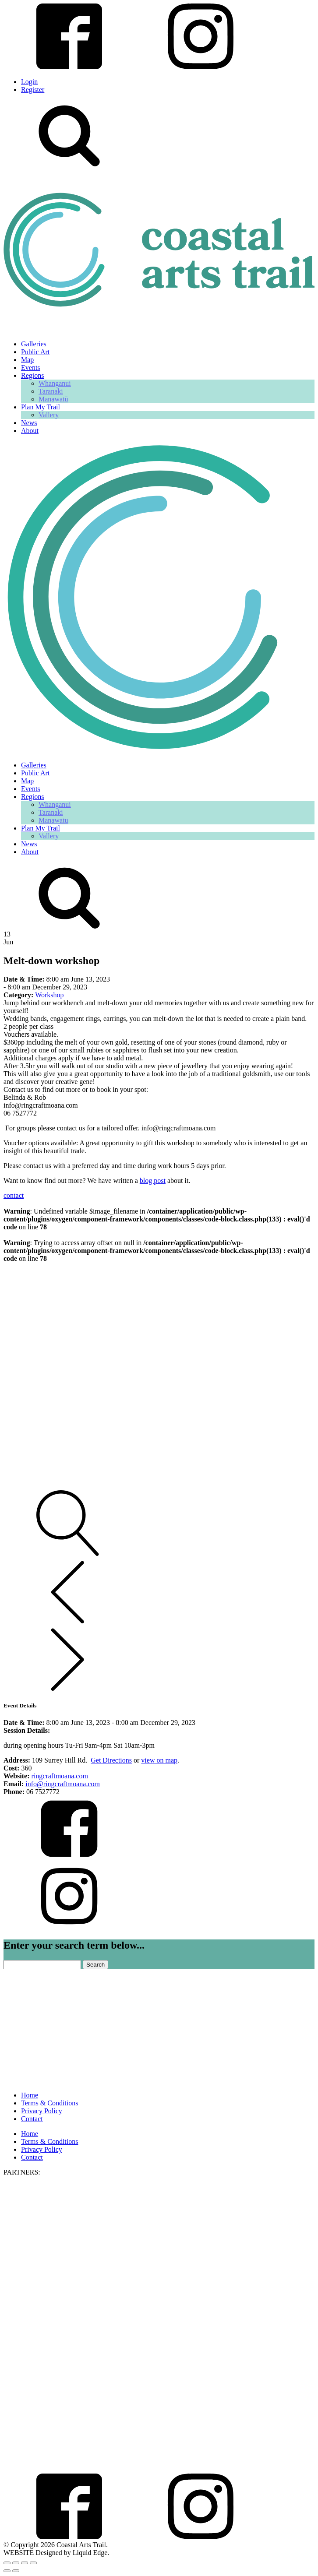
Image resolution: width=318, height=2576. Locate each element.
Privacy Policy (41, 2111)
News (29, 422)
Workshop (49, 995)
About (30, 430)
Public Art (35, 351)
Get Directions (111, 1760)
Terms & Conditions (49, 2103)
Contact (32, 2118)
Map (27, 359)
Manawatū (53, 399)
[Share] (24, 2563)
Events (30, 367)
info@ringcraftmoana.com (62, 1784)
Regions (32, 375)
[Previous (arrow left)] (7, 2570)
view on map (159, 1760)
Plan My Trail (40, 407)
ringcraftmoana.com (60, 1776)
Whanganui (55, 383)
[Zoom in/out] (7, 2563)
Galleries (33, 344)
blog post (153, 1180)
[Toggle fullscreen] (15, 2563)
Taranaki (51, 391)
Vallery (49, 415)
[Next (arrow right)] (15, 2570)
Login (29, 81)
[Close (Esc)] (33, 2563)
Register (32, 89)
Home (29, 2095)
